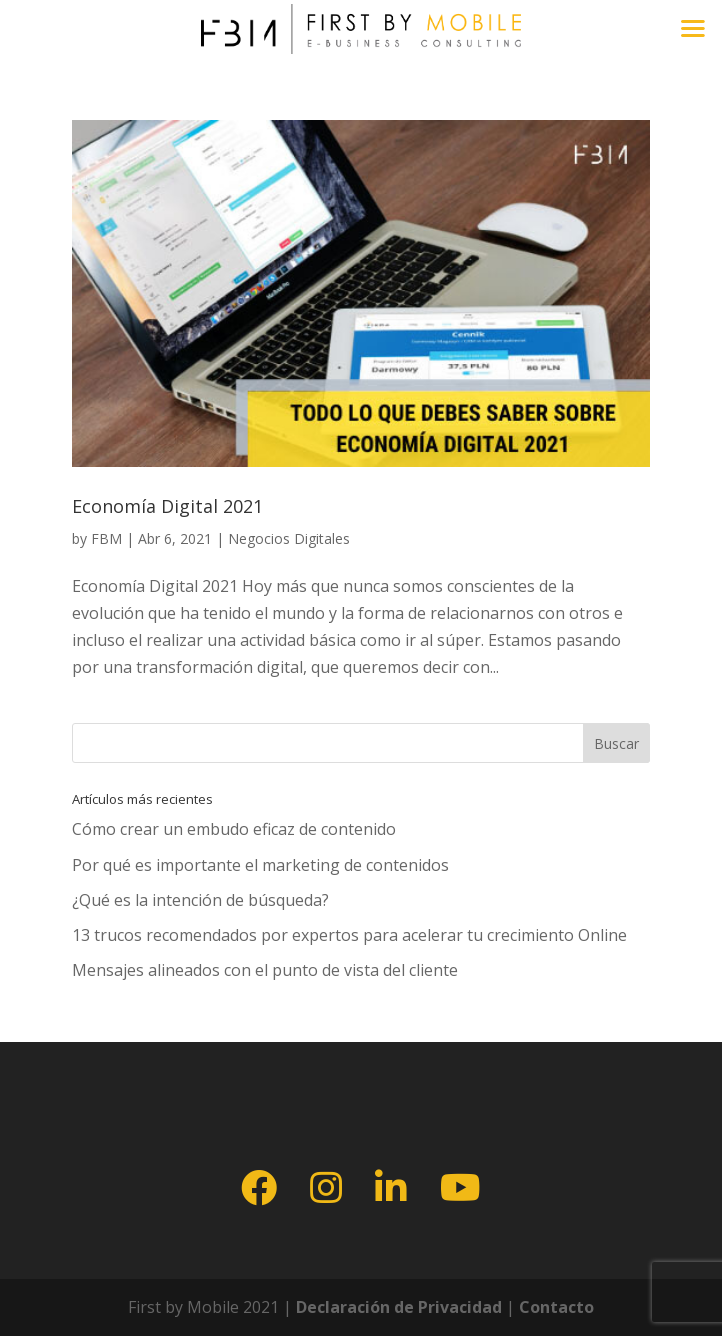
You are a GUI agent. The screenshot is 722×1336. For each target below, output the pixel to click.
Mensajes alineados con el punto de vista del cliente (265, 970)
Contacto (556, 1307)
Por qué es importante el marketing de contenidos (260, 865)
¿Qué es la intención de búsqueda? (200, 900)
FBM (106, 538)
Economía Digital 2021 (167, 506)
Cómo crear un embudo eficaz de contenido (234, 829)
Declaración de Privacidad (397, 1307)
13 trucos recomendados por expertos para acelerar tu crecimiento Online (349, 935)
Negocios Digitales (289, 538)
